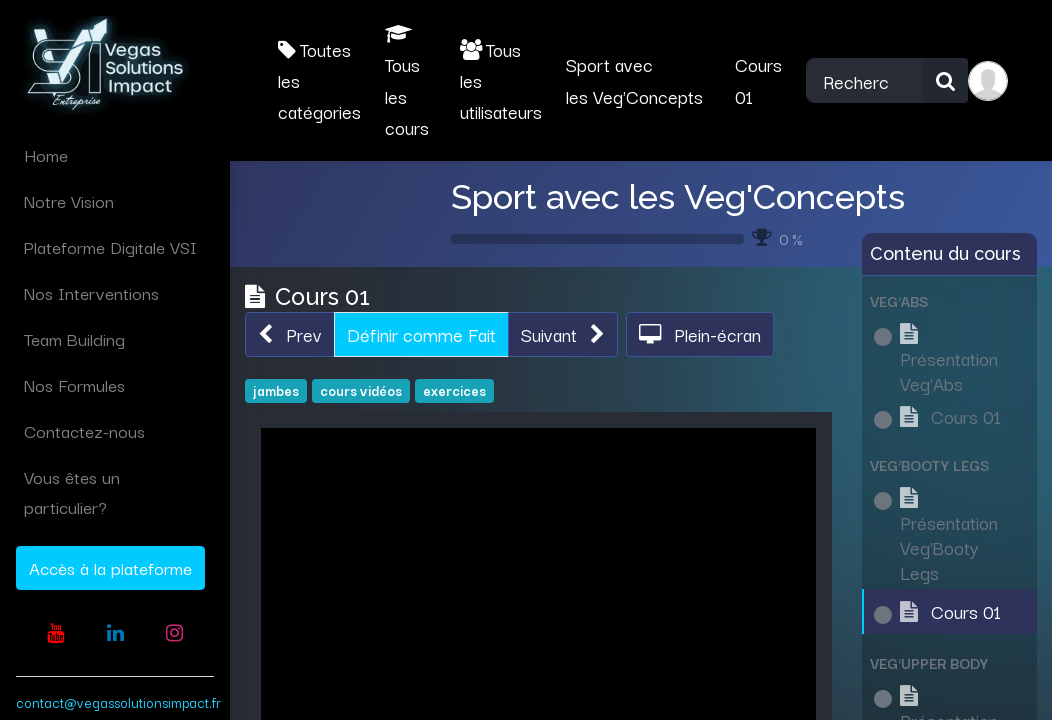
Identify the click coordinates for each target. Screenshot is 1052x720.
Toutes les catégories (319, 80)
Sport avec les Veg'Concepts (678, 197)
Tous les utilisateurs (501, 80)
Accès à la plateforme (110, 567)
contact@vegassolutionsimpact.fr (118, 702)
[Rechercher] (945, 80)
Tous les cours (407, 82)
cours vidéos (361, 390)
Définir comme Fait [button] (421, 334)
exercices (454, 390)
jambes (276, 390)
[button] (290, 334)
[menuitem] (115, 155)
